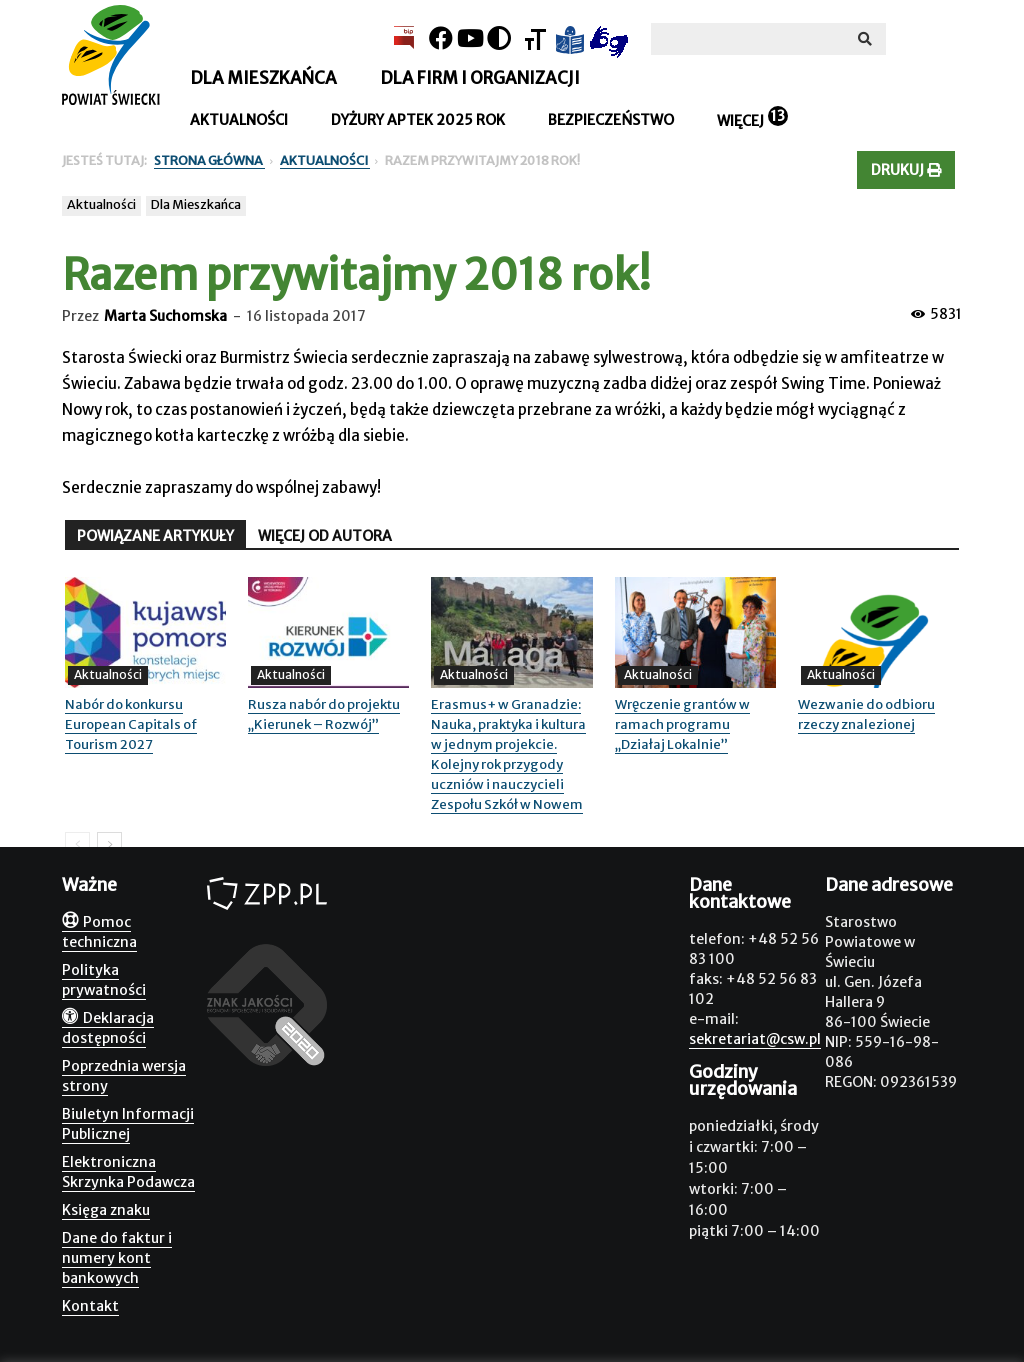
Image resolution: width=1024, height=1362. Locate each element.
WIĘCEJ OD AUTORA (325, 536)
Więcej (740, 121)
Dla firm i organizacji (480, 78)
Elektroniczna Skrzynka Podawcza (128, 1172)
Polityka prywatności (104, 980)
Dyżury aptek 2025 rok (418, 120)
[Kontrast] (499, 38)
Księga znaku (106, 1210)
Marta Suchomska (165, 316)
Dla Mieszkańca (196, 204)
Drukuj (906, 170)
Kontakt (90, 1306)
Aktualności (239, 120)
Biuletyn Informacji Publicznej (128, 1124)
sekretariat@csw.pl (755, 1039)
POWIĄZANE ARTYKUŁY (155, 536)
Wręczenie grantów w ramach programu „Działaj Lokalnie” (682, 724)
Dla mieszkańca (263, 78)
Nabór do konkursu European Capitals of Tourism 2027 (131, 724)
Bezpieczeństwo (611, 120)
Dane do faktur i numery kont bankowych (117, 1258)
